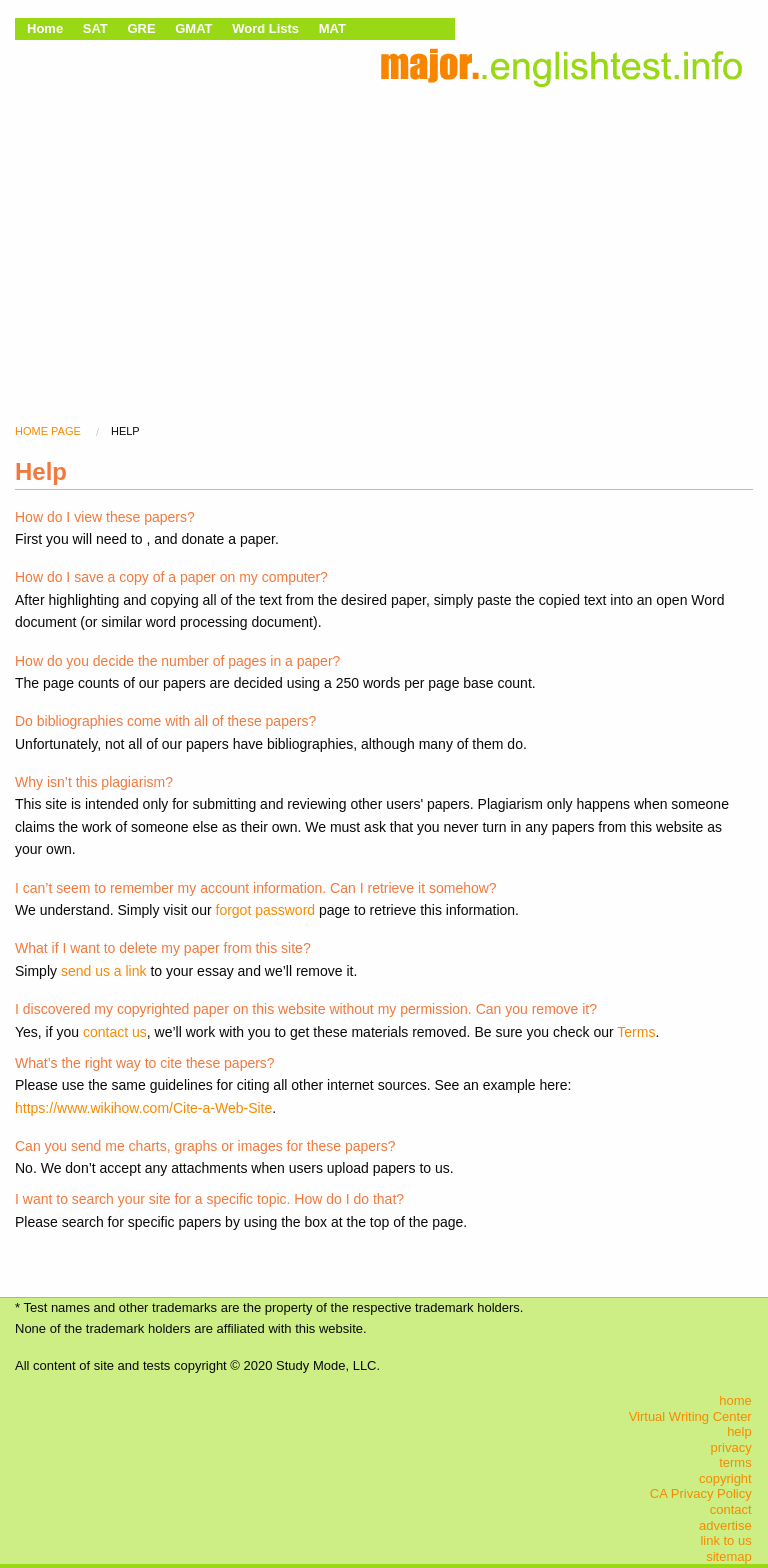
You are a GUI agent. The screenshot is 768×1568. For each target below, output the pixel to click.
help (739, 1431)
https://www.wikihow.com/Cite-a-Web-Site (143, 1108)
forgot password (266, 910)
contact (731, 1509)
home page (48, 431)
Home (45, 28)
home (735, 1400)
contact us (115, 1032)
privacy (731, 1447)
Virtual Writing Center (690, 1416)
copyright (725, 1478)
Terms (636, 1032)
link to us (725, 1540)
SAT (95, 28)
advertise (725, 1525)
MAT (332, 28)
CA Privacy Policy (701, 1493)
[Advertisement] (384, 235)
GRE (141, 28)
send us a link (104, 971)
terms (735, 1462)
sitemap (729, 1556)
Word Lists (265, 28)
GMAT (193, 28)
